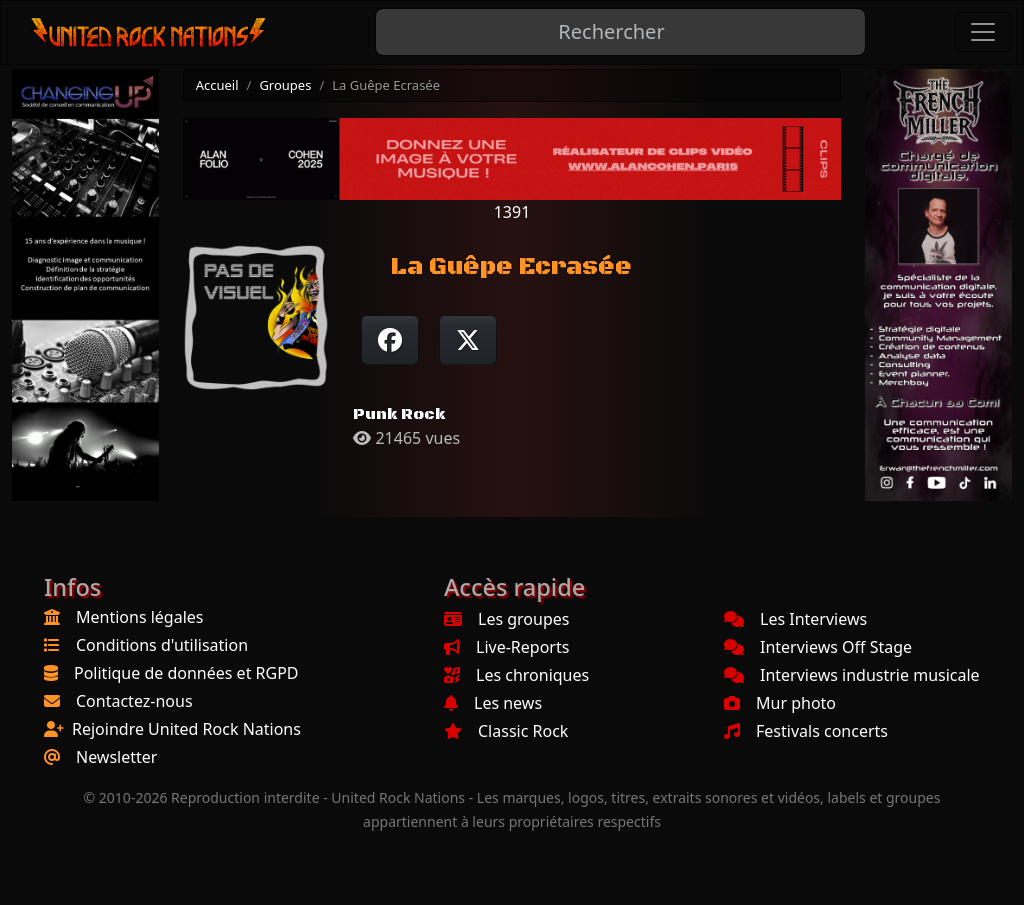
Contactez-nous (134, 701)
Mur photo (780, 703)
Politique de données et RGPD (186, 673)
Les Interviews (795, 619)
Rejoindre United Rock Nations (186, 729)
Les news (493, 703)
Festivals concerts (806, 731)
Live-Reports (506, 647)
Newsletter (116, 757)
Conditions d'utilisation (162, 645)
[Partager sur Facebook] (390, 340)
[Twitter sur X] (468, 340)
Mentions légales (140, 617)
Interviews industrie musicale (852, 675)
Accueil (217, 85)
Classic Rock (506, 731)
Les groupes (506, 619)
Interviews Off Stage (818, 647)
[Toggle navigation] (983, 32)
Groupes (285, 85)
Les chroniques (516, 675)
